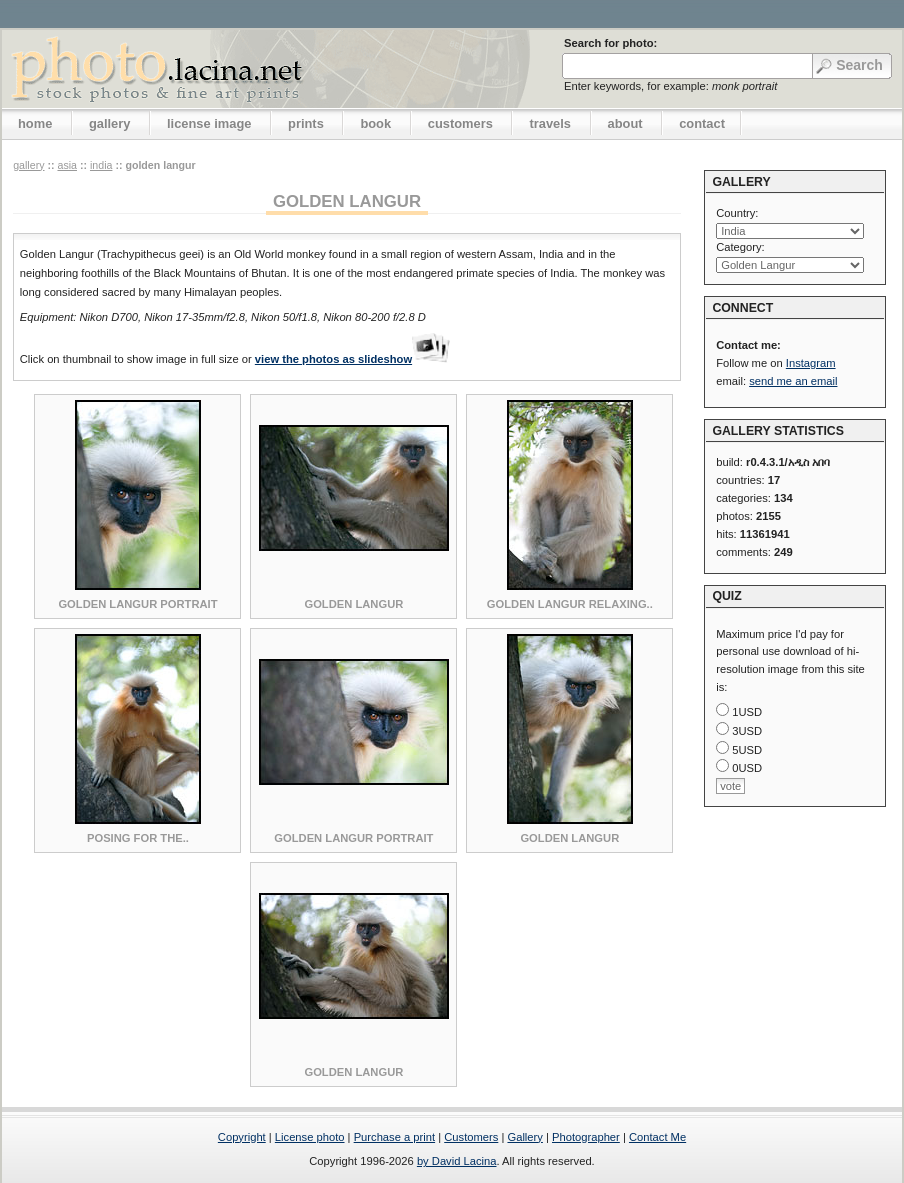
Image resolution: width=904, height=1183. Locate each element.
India (101, 165)
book (375, 123)
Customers (471, 1137)
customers (460, 123)
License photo (310, 1137)
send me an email (793, 381)
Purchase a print (394, 1137)
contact (702, 123)
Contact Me (657, 1137)
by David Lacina (457, 1161)
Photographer (586, 1137)
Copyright (242, 1137)
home (35, 123)
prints (306, 123)
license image (209, 123)
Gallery (524, 1137)
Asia (67, 165)
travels (550, 123)
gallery (110, 123)
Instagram (811, 363)
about (625, 123)
